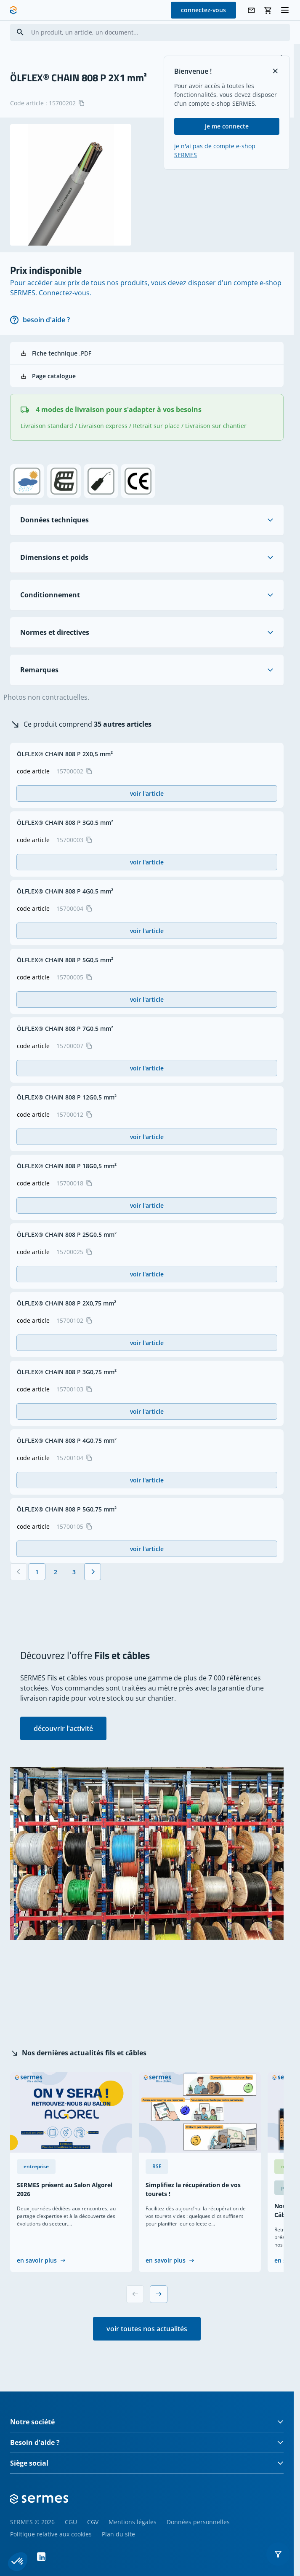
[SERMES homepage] (13, 10)
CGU (71, 2522)
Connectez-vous (64, 292)
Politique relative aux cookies (51, 2534)
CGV (92, 2522)
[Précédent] (18, 1571)
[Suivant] (92, 1571)
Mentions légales (133, 2522)
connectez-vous (203, 10)
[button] (278, 2554)
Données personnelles (198, 2522)
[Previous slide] (135, 2294)
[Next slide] (158, 2294)
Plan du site (118, 2534)
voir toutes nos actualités (146, 2328)
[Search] (20, 32)
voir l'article (147, 793)
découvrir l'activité (63, 1728)
